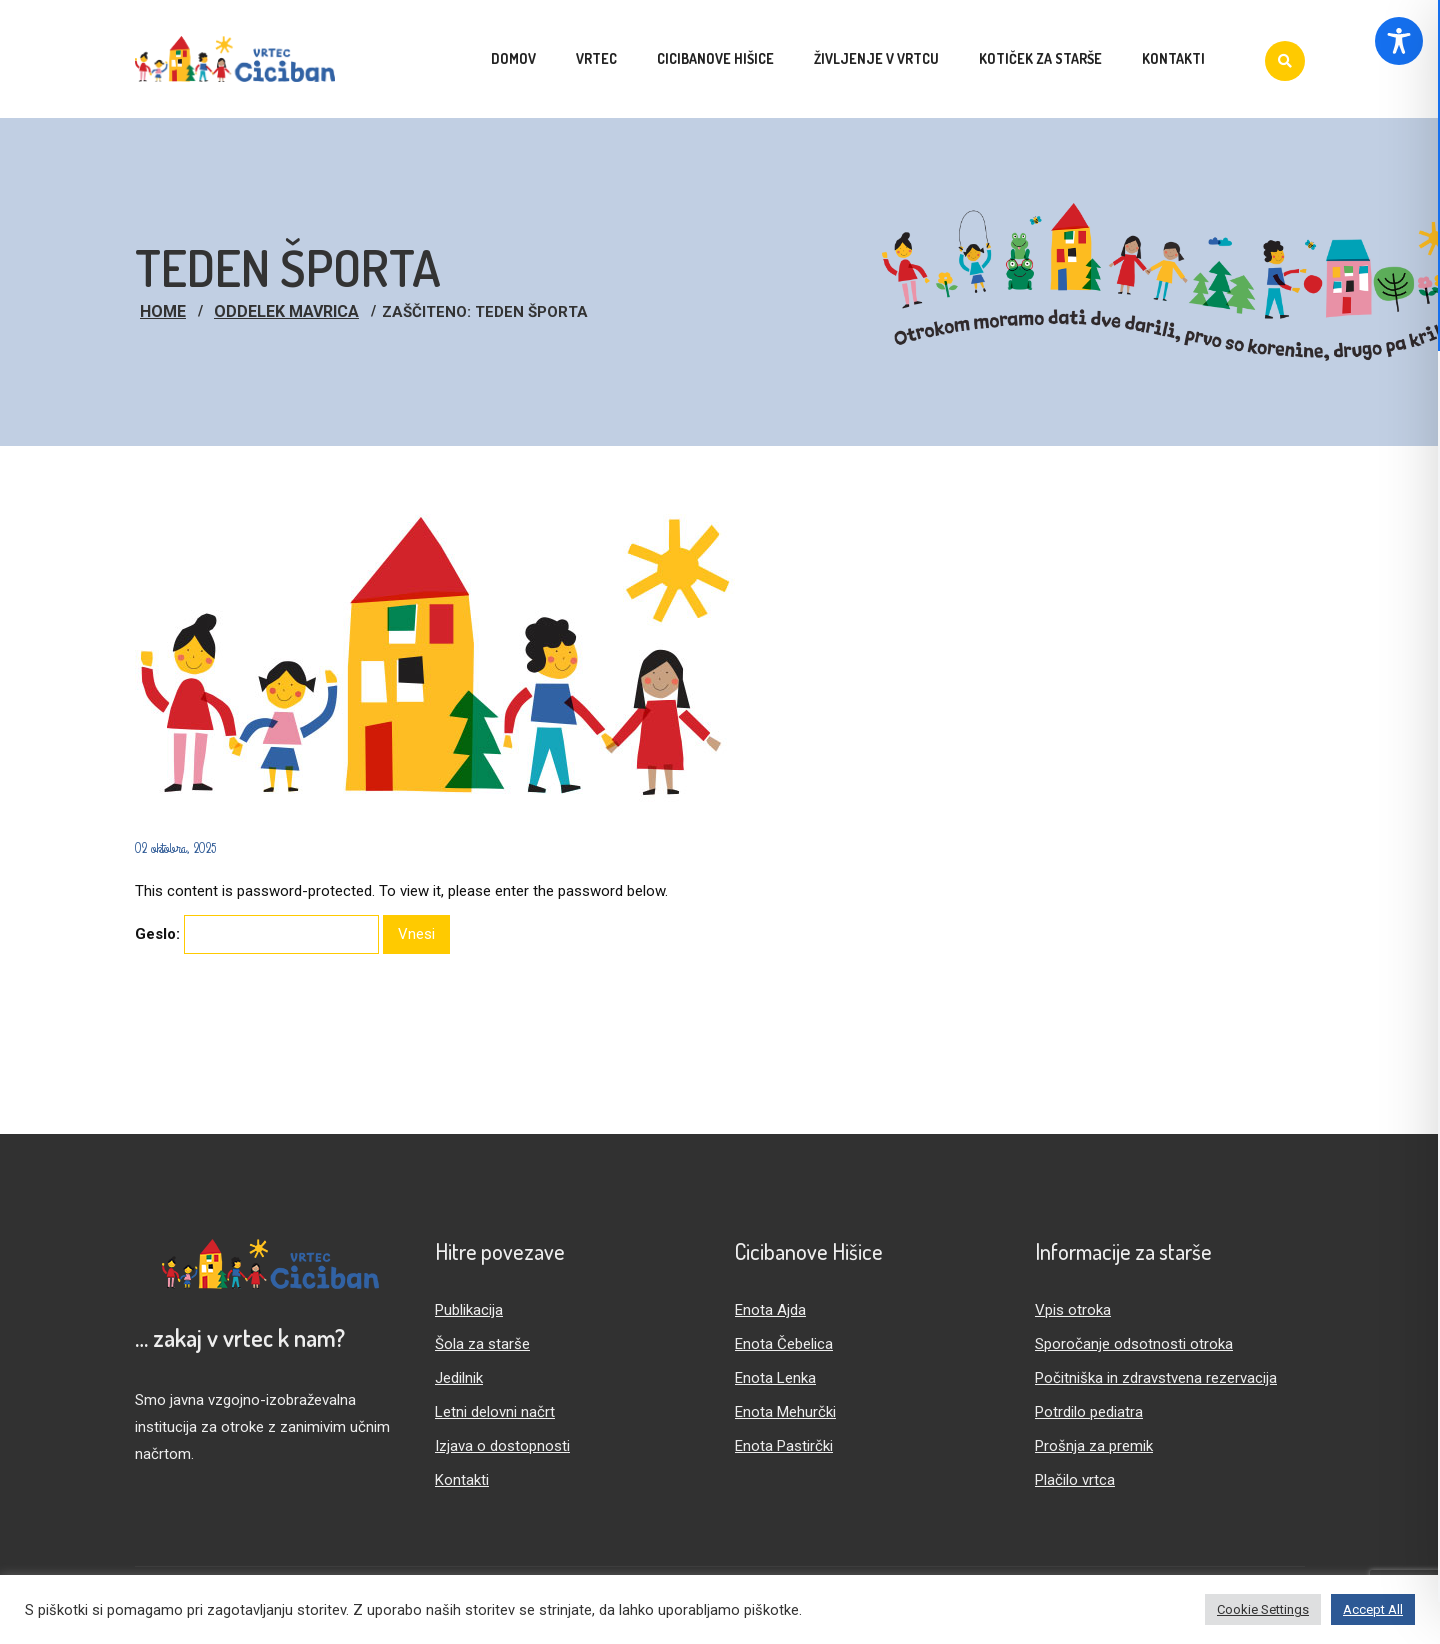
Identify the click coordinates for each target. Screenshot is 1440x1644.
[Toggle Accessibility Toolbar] (1399, 41)
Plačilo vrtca (1075, 1480)
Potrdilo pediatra (1089, 1412)
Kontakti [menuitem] (1173, 58)
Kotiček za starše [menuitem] (1040, 58)
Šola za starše (482, 1344)
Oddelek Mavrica (286, 311)
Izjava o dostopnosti (502, 1446)
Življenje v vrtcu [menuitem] (876, 58)
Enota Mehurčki (785, 1412)
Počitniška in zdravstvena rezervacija (1156, 1378)
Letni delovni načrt (495, 1412)
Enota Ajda (770, 1310)
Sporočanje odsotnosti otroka (1134, 1344)
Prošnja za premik (1094, 1446)
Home (163, 311)
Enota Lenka (775, 1378)
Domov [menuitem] (513, 58)
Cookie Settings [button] (1263, 1609)
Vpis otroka (1073, 1310)
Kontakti (462, 1480)
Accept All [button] (1373, 1609)
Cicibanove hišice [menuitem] (715, 58)
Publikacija (469, 1310)
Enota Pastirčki (784, 1446)
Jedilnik (459, 1378)
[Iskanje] (1285, 61)
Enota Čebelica (784, 1344)
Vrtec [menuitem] (596, 58)
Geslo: (257, 934)
